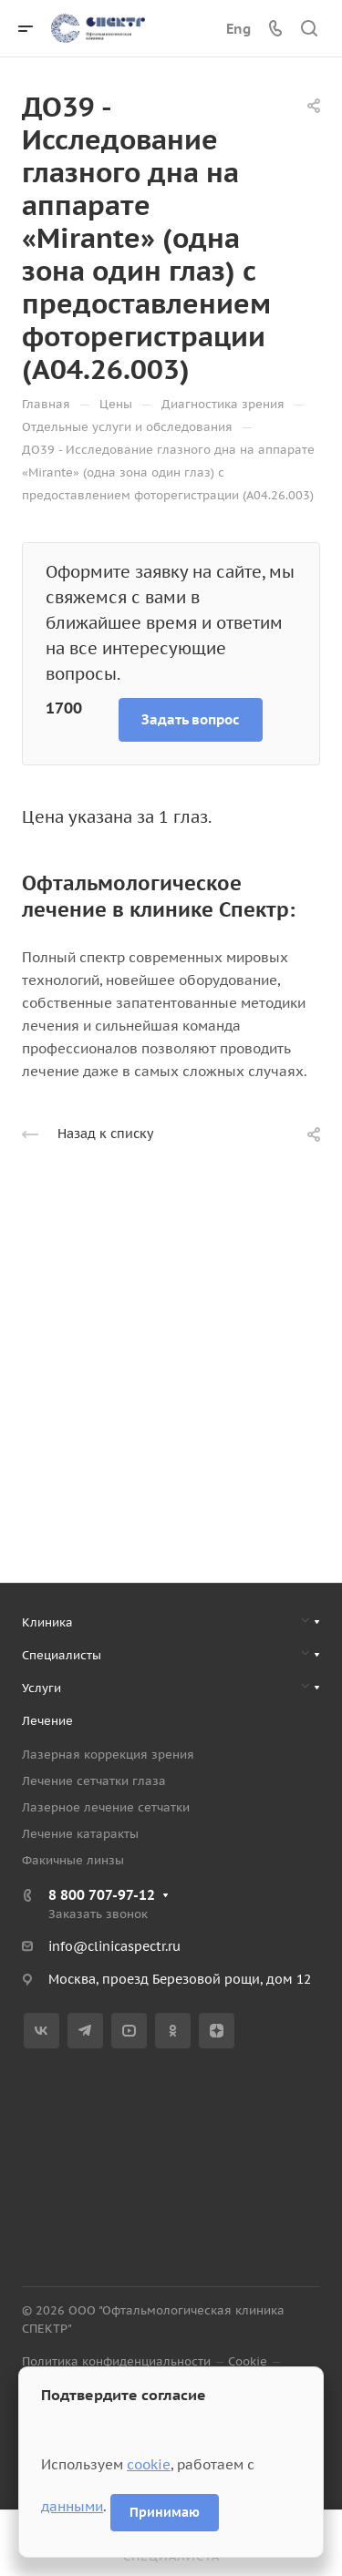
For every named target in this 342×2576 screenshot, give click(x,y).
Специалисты (61, 1655)
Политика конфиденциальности (116, 2361)
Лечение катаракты (80, 1834)
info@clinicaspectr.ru (114, 1946)
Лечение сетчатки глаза (94, 1781)
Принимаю (165, 2512)
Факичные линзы (73, 1860)
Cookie (247, 2361)
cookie (149, 2464)
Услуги (41, 1688)
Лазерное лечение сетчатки (106, 1807)
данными (72, 2506)
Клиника (47, 1622)
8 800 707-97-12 (101, 1895)
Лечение (47, 1721)
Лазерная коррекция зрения (108, 1754)
